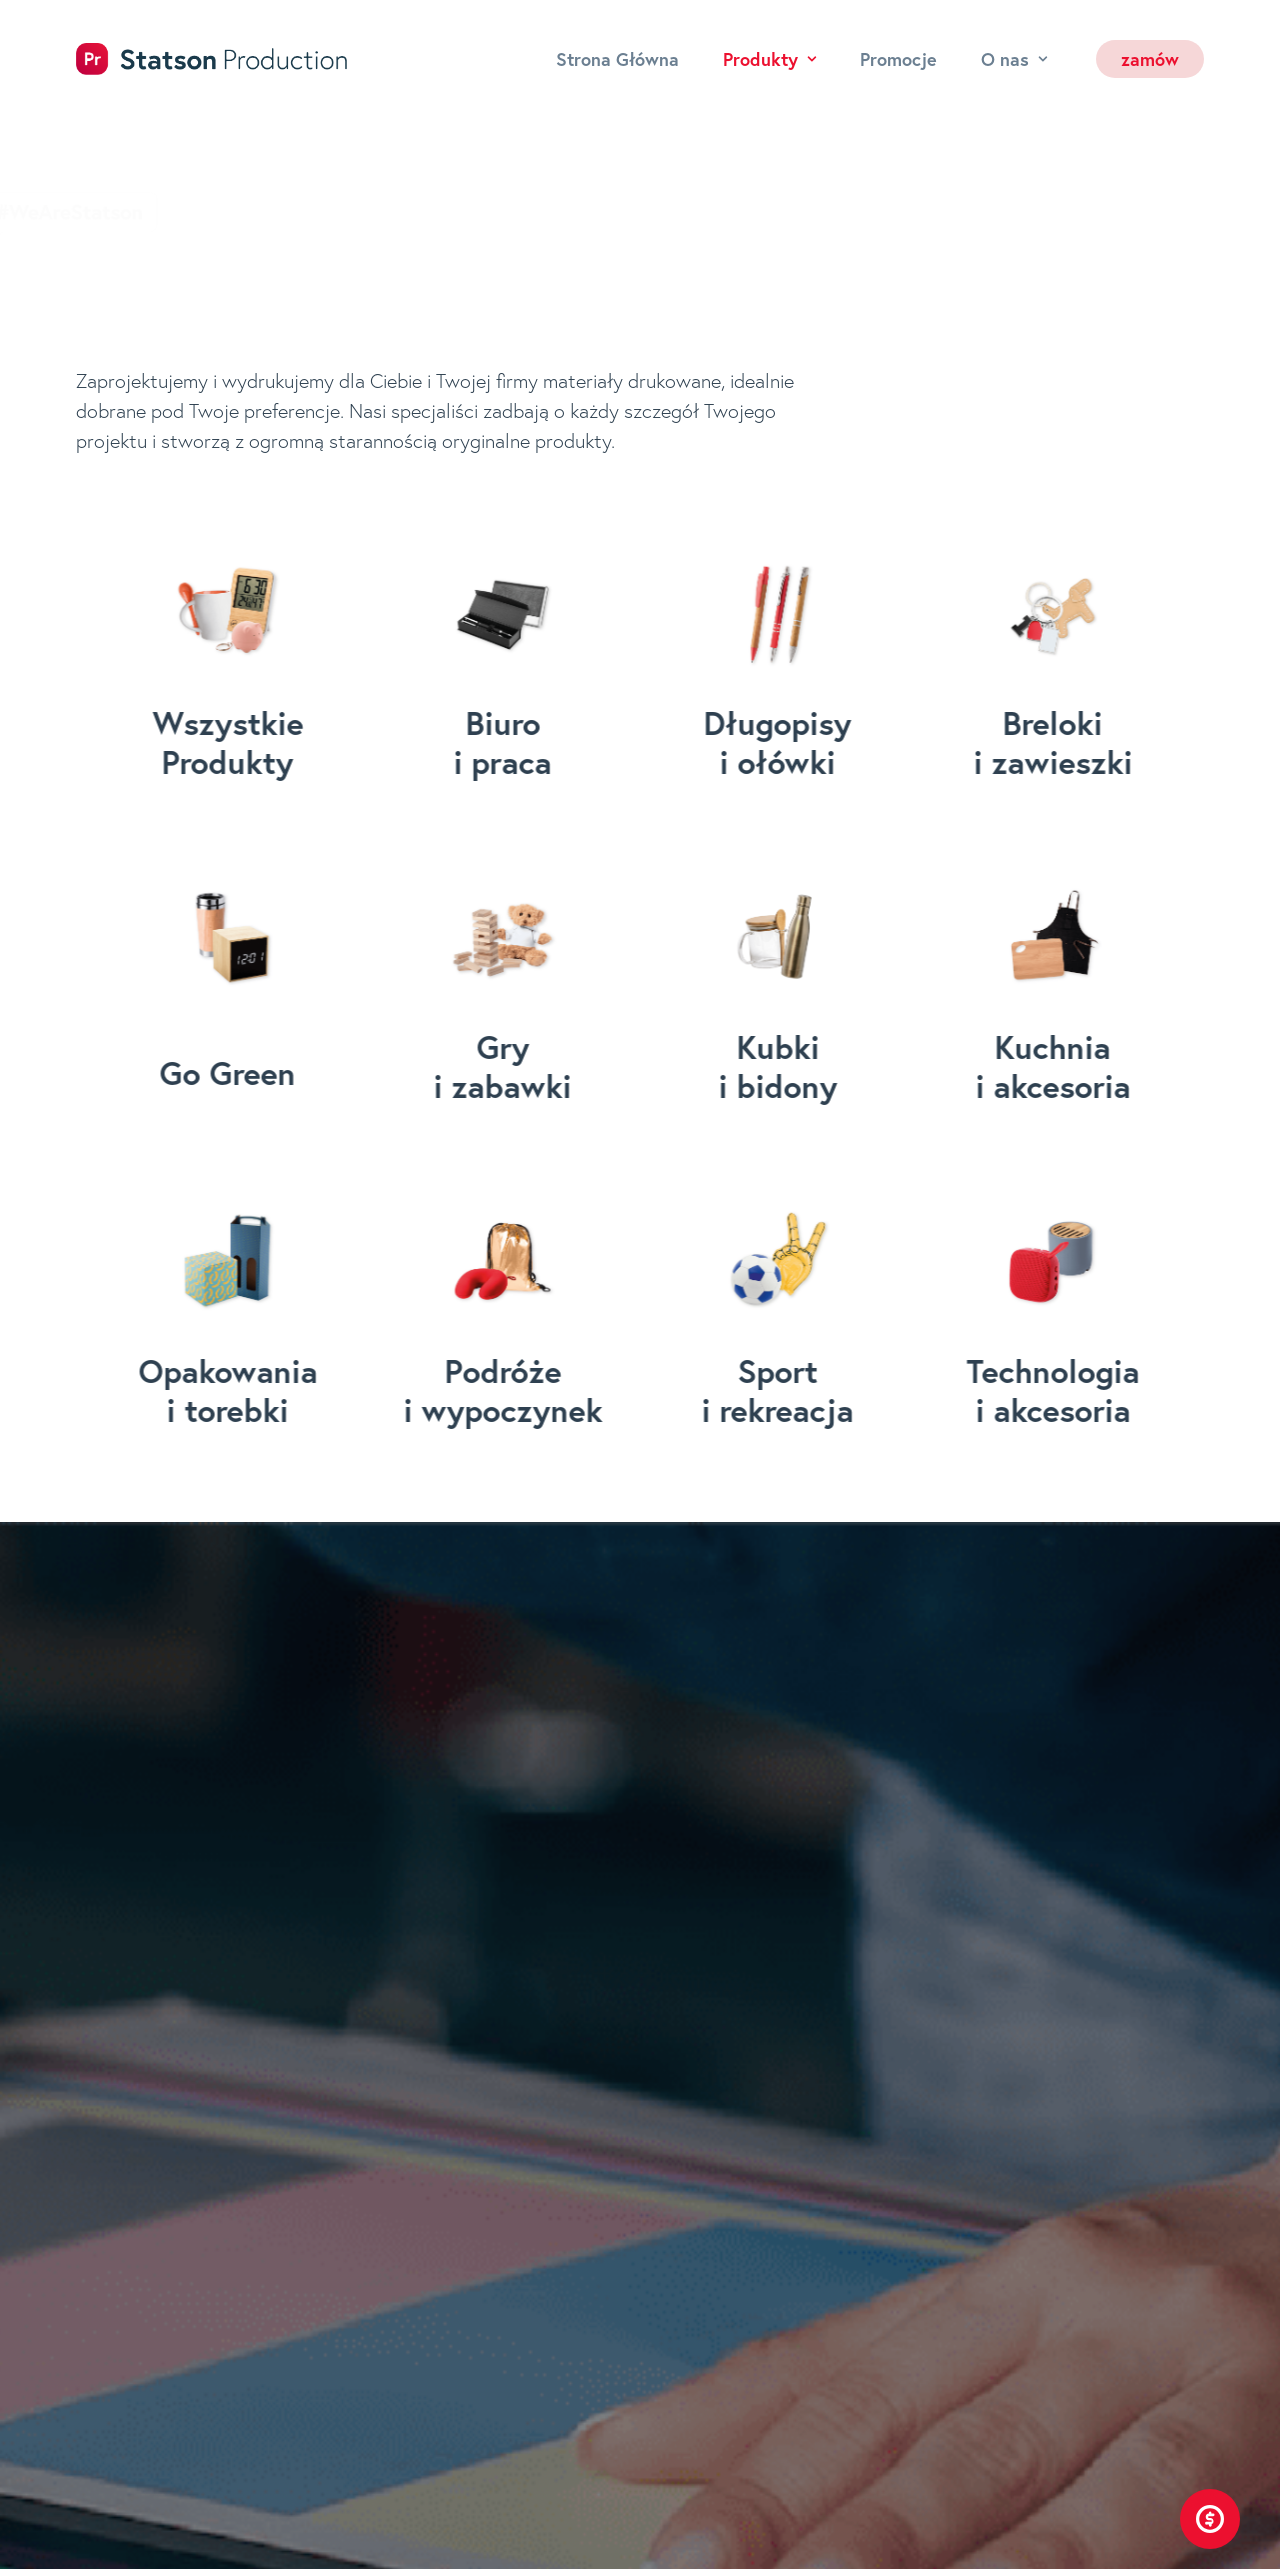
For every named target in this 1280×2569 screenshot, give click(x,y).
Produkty (769, 59)
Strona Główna (617, 59)
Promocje (898, 59)
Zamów (497, 2483)
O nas (1014, 59)
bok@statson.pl (850, 2095)
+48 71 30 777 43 (858, 2030)
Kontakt (500, 2443)
